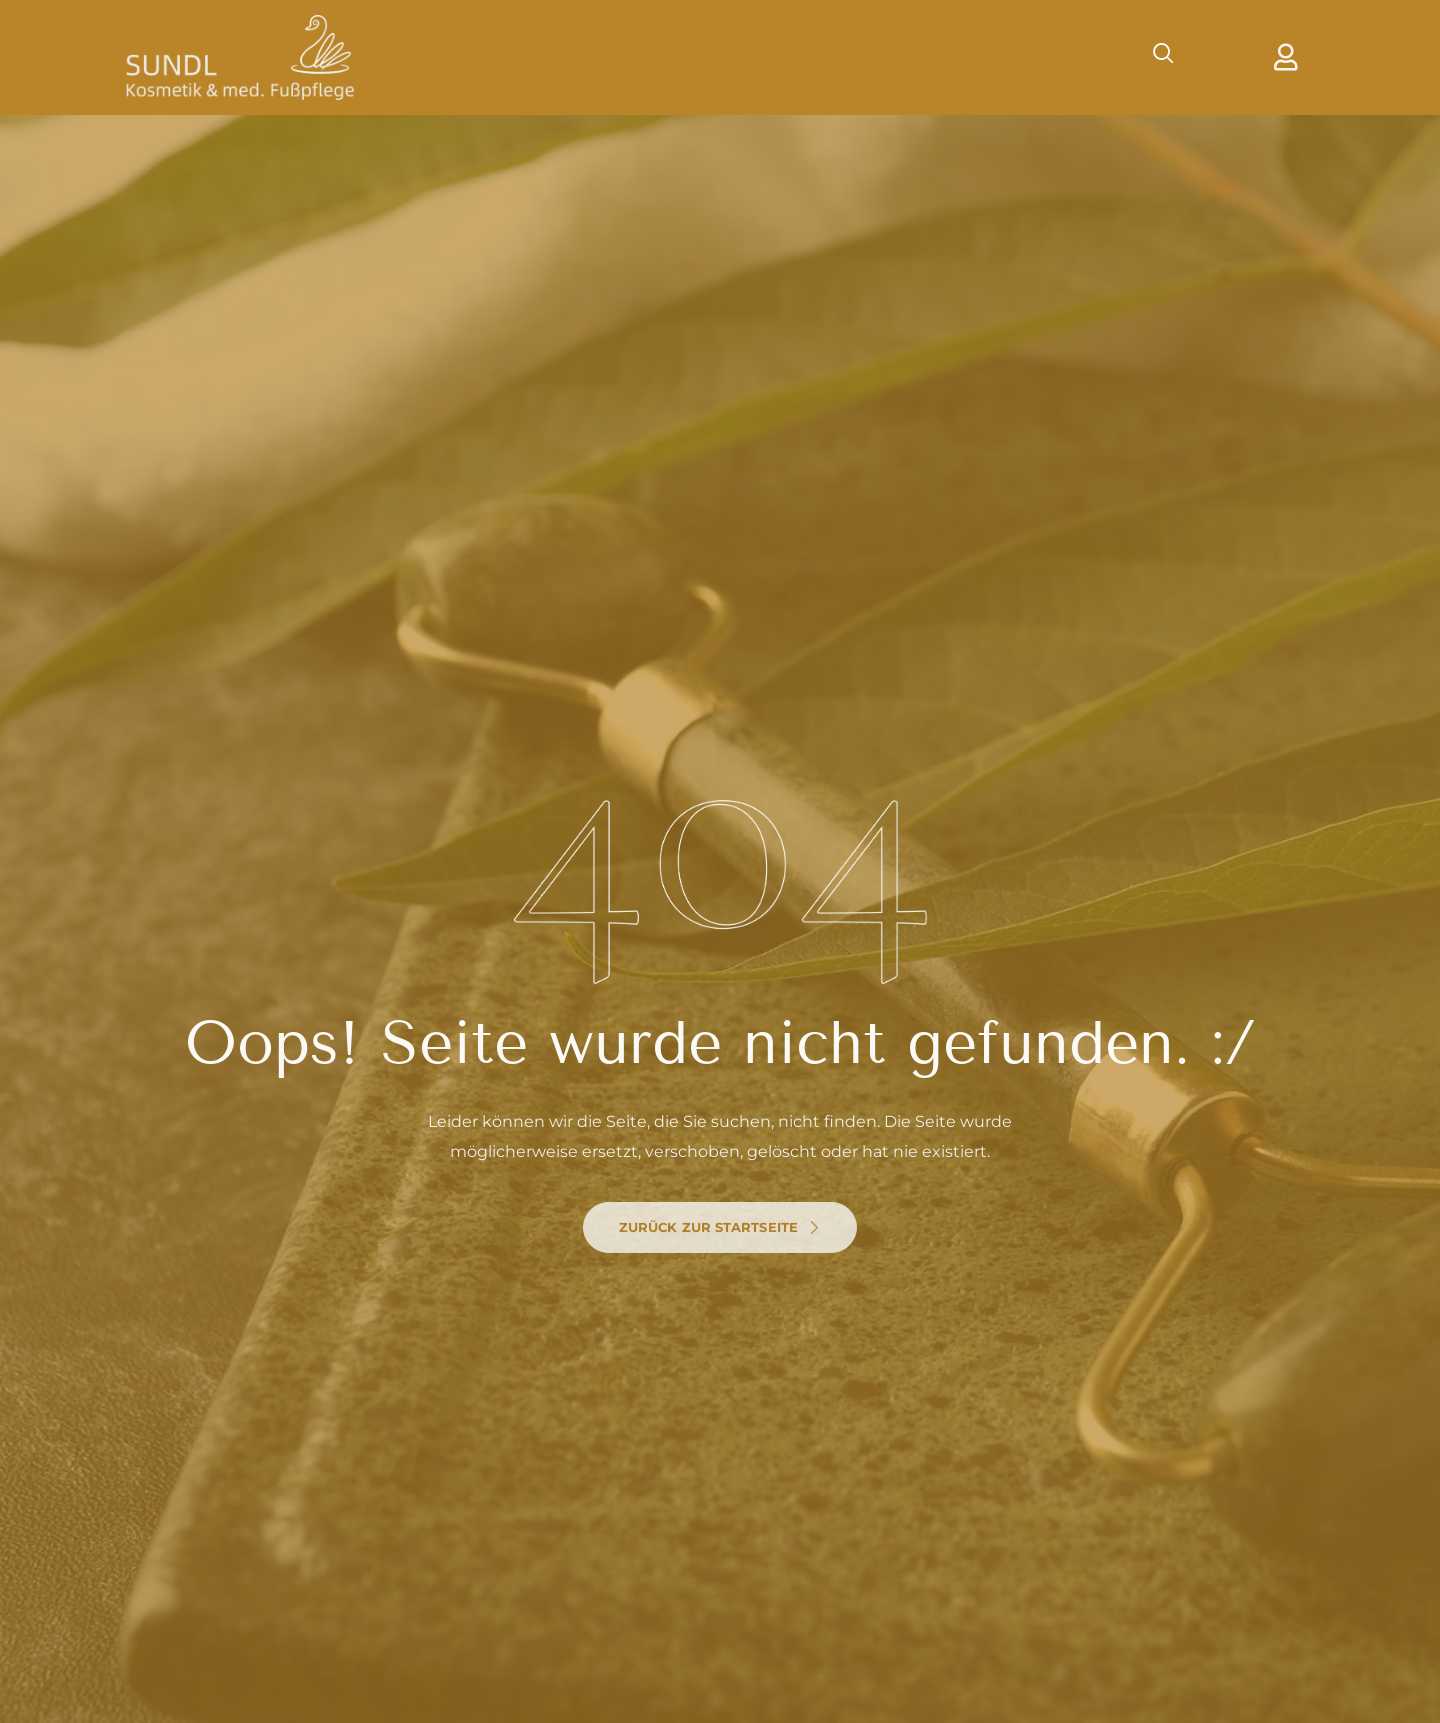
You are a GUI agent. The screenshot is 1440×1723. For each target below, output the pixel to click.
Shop (736, 57)
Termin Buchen (855, 57)
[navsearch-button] (1154, 57)
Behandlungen (482, 57)
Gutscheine (630, 57)
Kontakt (1049, 57)
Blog (964, 57)
